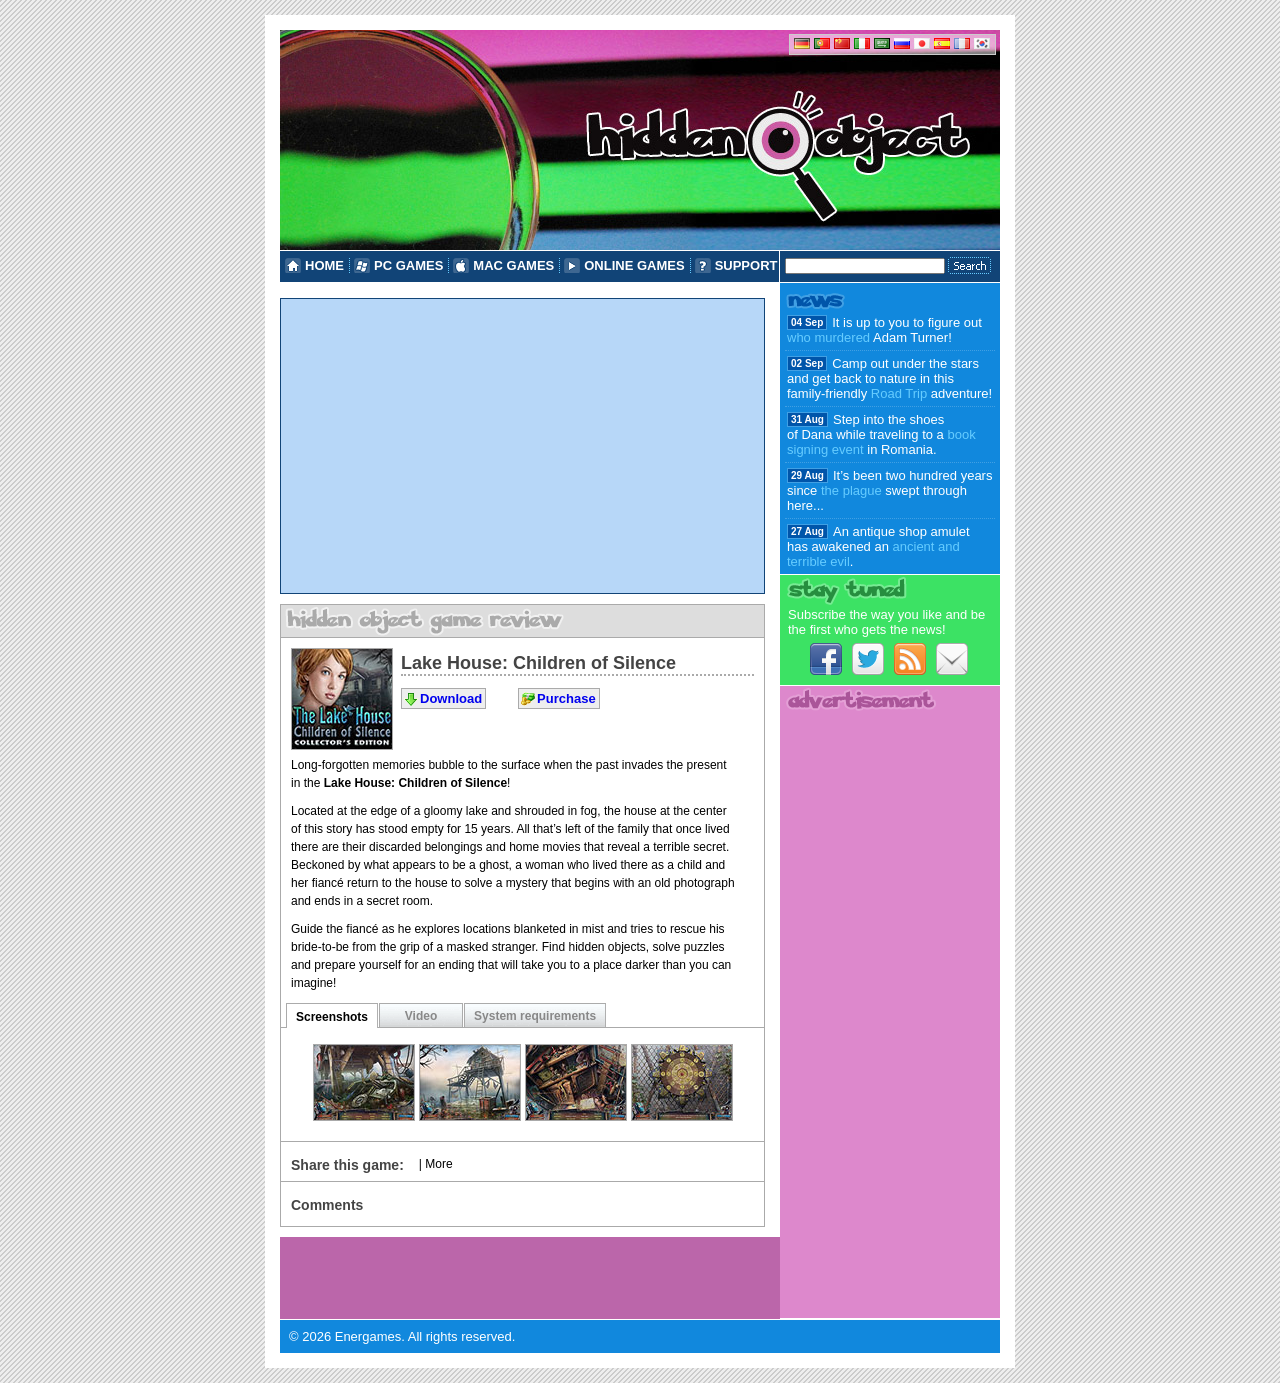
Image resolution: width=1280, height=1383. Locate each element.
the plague (851, 490)
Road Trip (899, 393)
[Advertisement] (522, 446)
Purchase (566, 698)
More (438, 1164)
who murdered (828, 337)
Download (451, 698)
